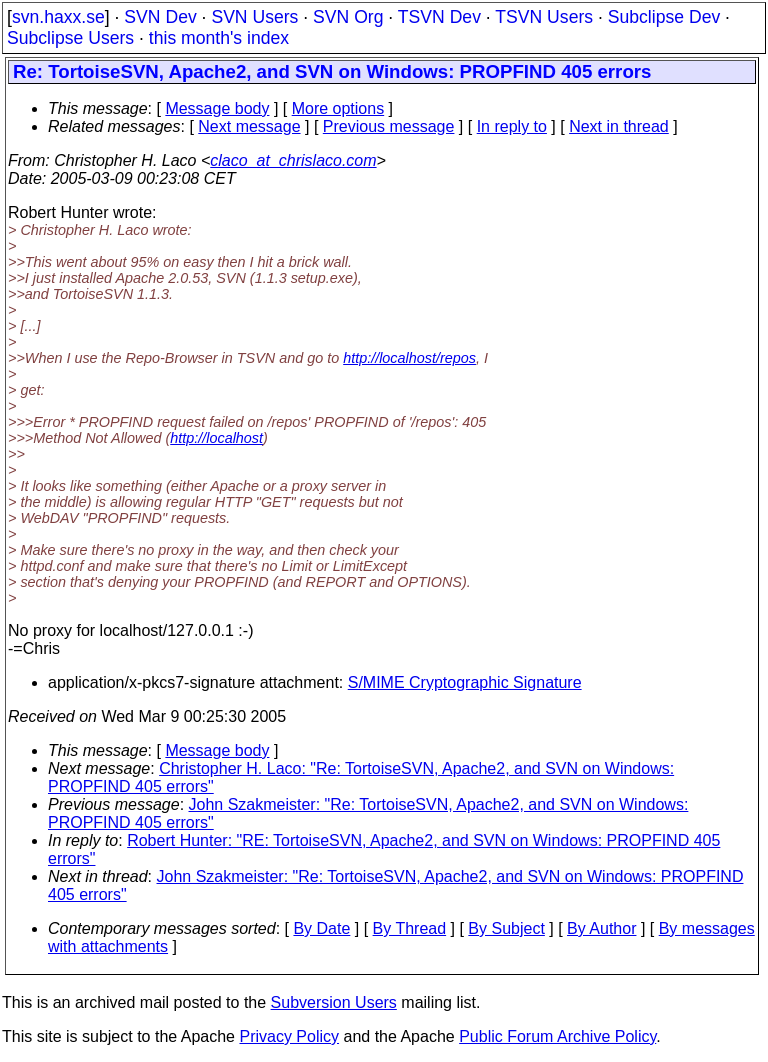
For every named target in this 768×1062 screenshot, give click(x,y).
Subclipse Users (70, 38)
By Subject (506, 928)
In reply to (512, 126)
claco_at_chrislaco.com (293, 160)
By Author (601, 928)
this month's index (219, 38)
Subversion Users (334, 1002)
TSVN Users (544, 17)
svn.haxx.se (58, 17)
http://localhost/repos (409, 358)
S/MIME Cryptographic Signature (465, 682)
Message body (217, 108)
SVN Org (348, 17)
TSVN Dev (439, 17)
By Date (321, 928)
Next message (249, 126)
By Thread (410, 928)
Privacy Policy (289, 1036)
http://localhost (216, 438)
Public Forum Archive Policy (557, 1036)
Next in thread (619, 126)
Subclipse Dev (664, 17)
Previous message (389, 126)
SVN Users (254, 17)
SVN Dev (160, 17)
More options (338, 108)
